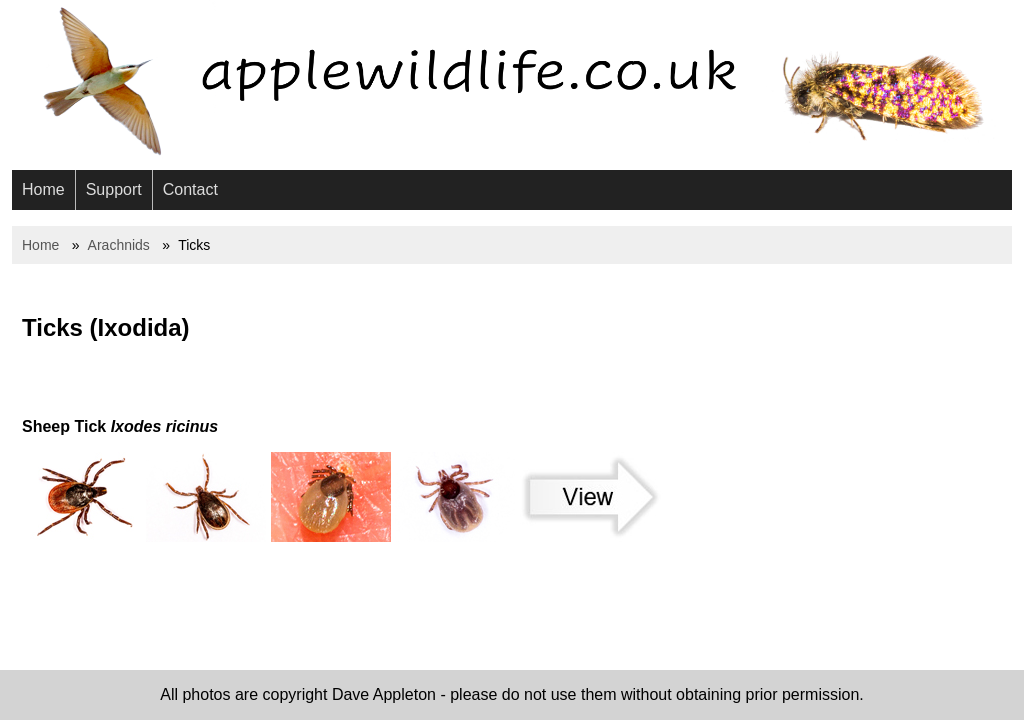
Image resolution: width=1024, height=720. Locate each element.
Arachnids (119, 245)
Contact (190, 189)
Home (43, 189)
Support (114, 189)
